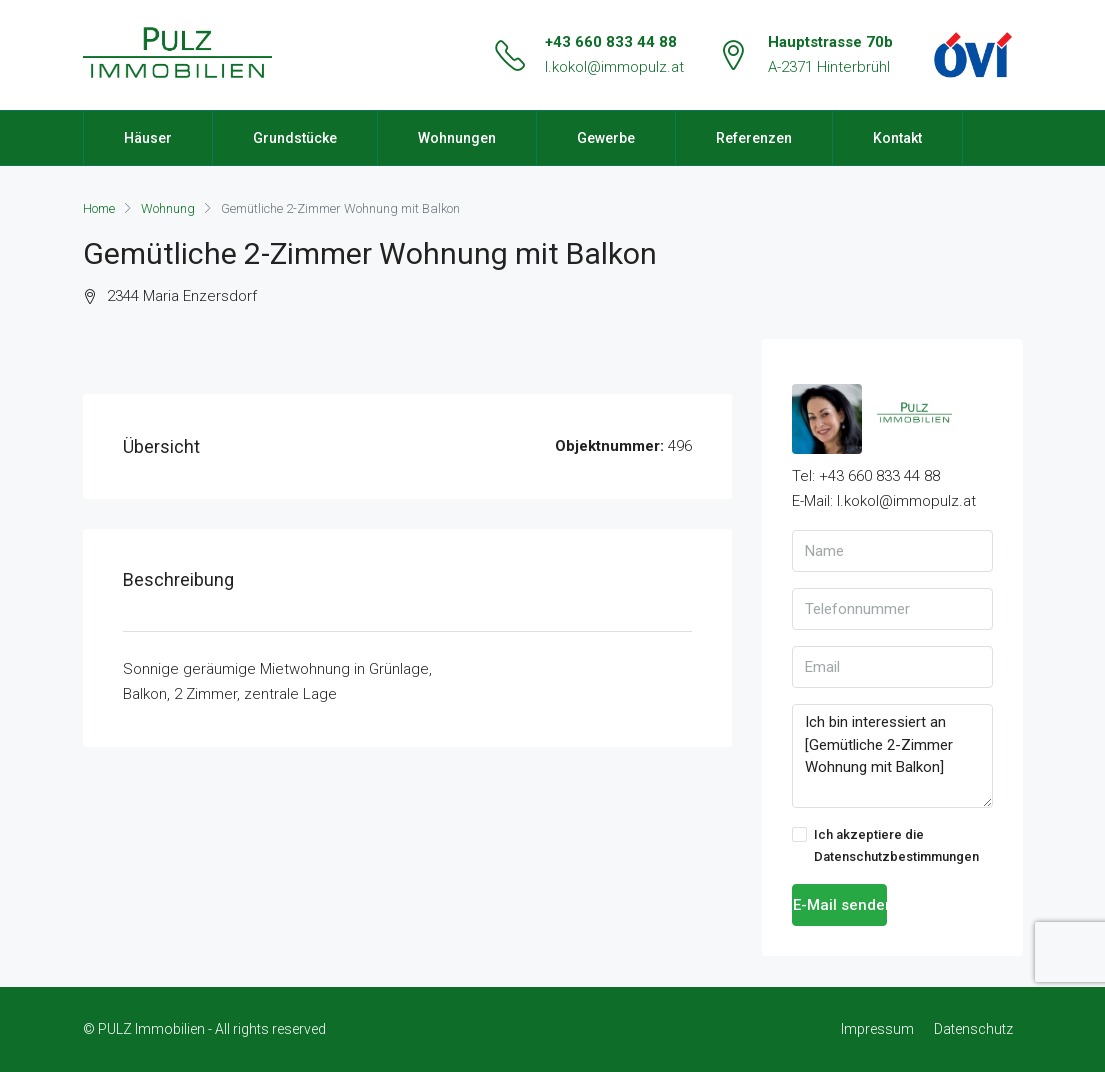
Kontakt (897, 138)
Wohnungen (457, 138)
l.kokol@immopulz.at (614, 67)
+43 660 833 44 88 (611, 42)
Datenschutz (973, 1029)
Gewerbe (606, 138)
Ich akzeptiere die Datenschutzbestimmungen (885, 845)
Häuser (148, 138)
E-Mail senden (840, 905)
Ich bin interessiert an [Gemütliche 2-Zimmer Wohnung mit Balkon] (892, 756)
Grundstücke (295, 138)
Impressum (877, 1029)
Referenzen (754, 138)
